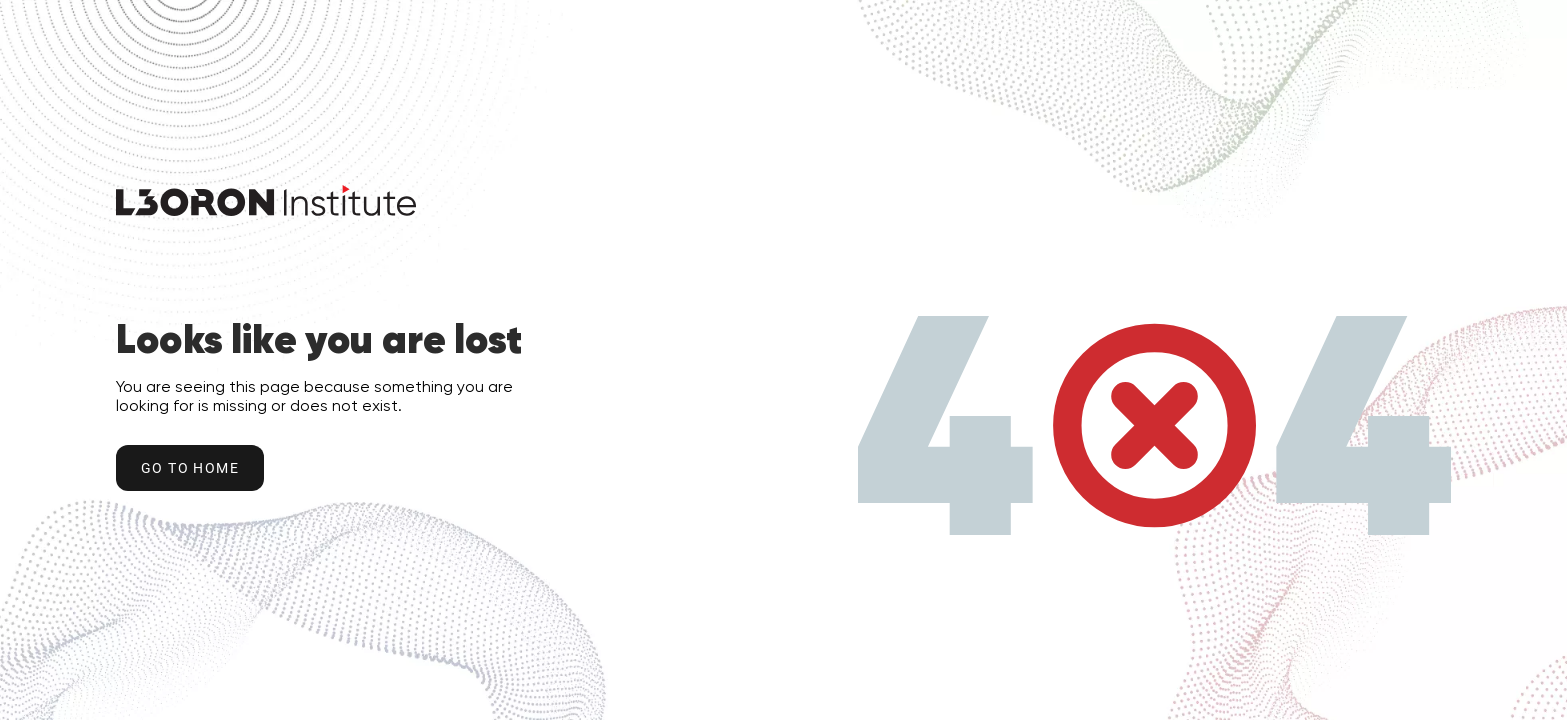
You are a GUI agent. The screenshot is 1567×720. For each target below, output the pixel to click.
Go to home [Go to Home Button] (190, 468)
